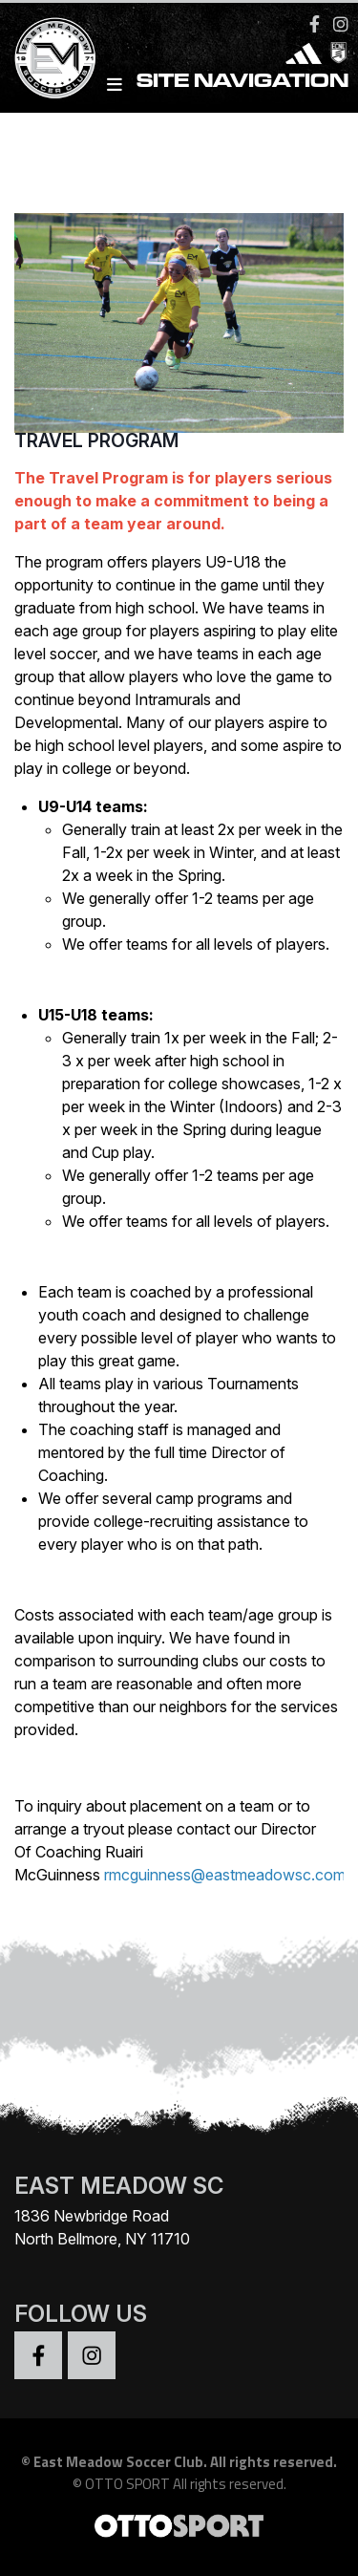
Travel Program (96, 440)
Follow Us (80, 2314)
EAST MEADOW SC (118, 2186)
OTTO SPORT (127, 2484)
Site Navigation (227, 84)
